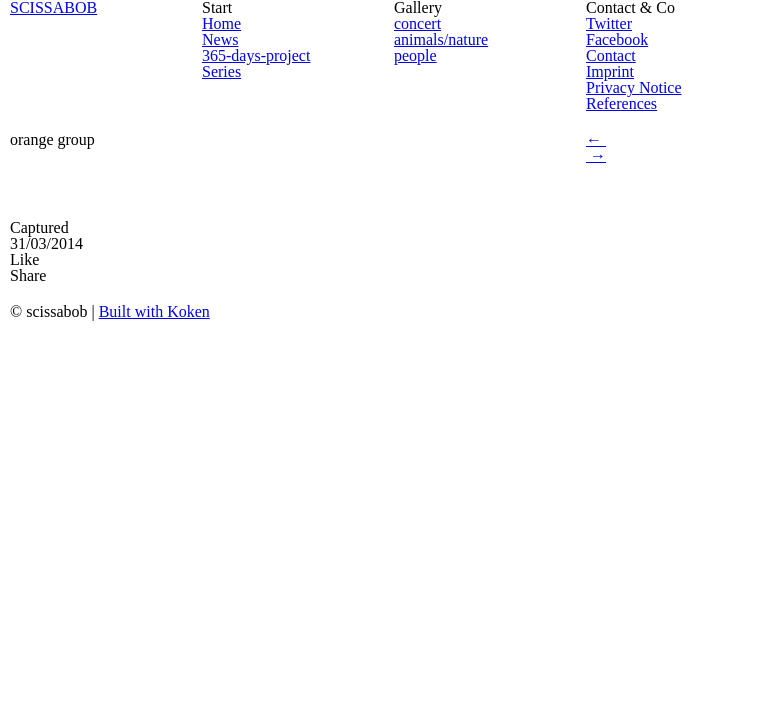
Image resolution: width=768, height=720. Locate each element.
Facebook (617, 39)
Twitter (609, 23)
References (621, 103)
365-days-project (256, 55)
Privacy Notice (634, 87)
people (415, 55)
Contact (611, 55)
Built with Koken (154, 311)
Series (221, 71)
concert (417, 23)
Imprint (610, 71)
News (220, 39)
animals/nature (441, 39)
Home (221, 23)
